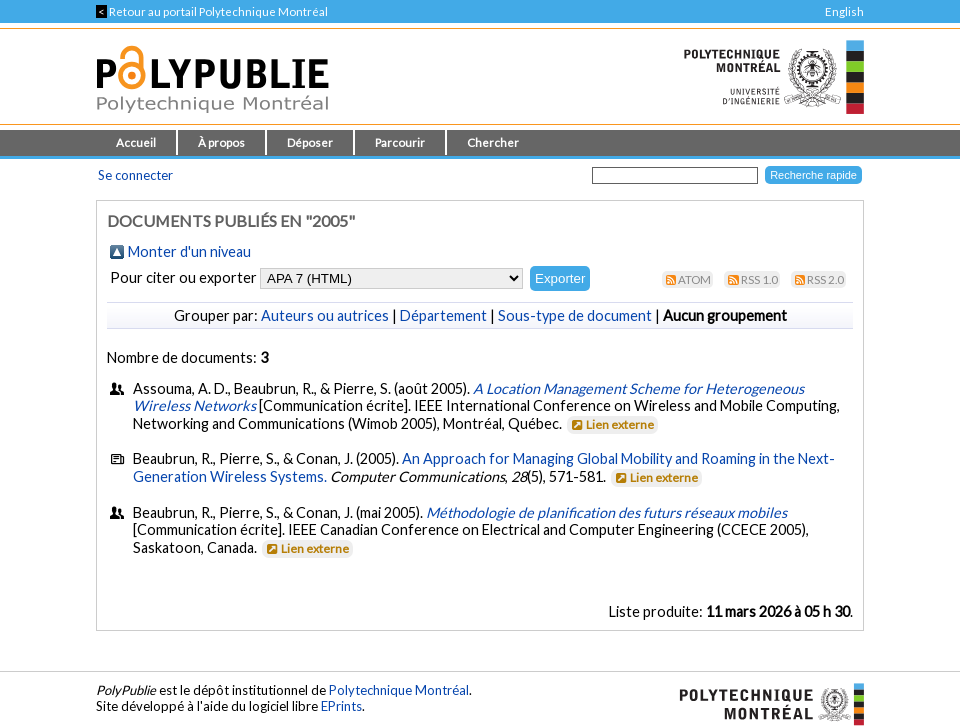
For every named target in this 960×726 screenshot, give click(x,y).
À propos (221, 142)
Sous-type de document (575, 315)
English (844, 11)
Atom (694, 279)
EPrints (341, 706)
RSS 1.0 (759, 279)
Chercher (493, 142)
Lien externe (611, 424)
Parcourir (400, 142)
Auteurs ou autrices (325, 315)
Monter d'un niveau (189, 251)
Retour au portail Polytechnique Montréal (212, 11)
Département (443, 315)
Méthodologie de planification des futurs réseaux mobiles (606, 512)
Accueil (136, 142)
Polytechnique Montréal (399, 690)
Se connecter (135, 175)
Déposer (310, 142)
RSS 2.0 (825, 279)
